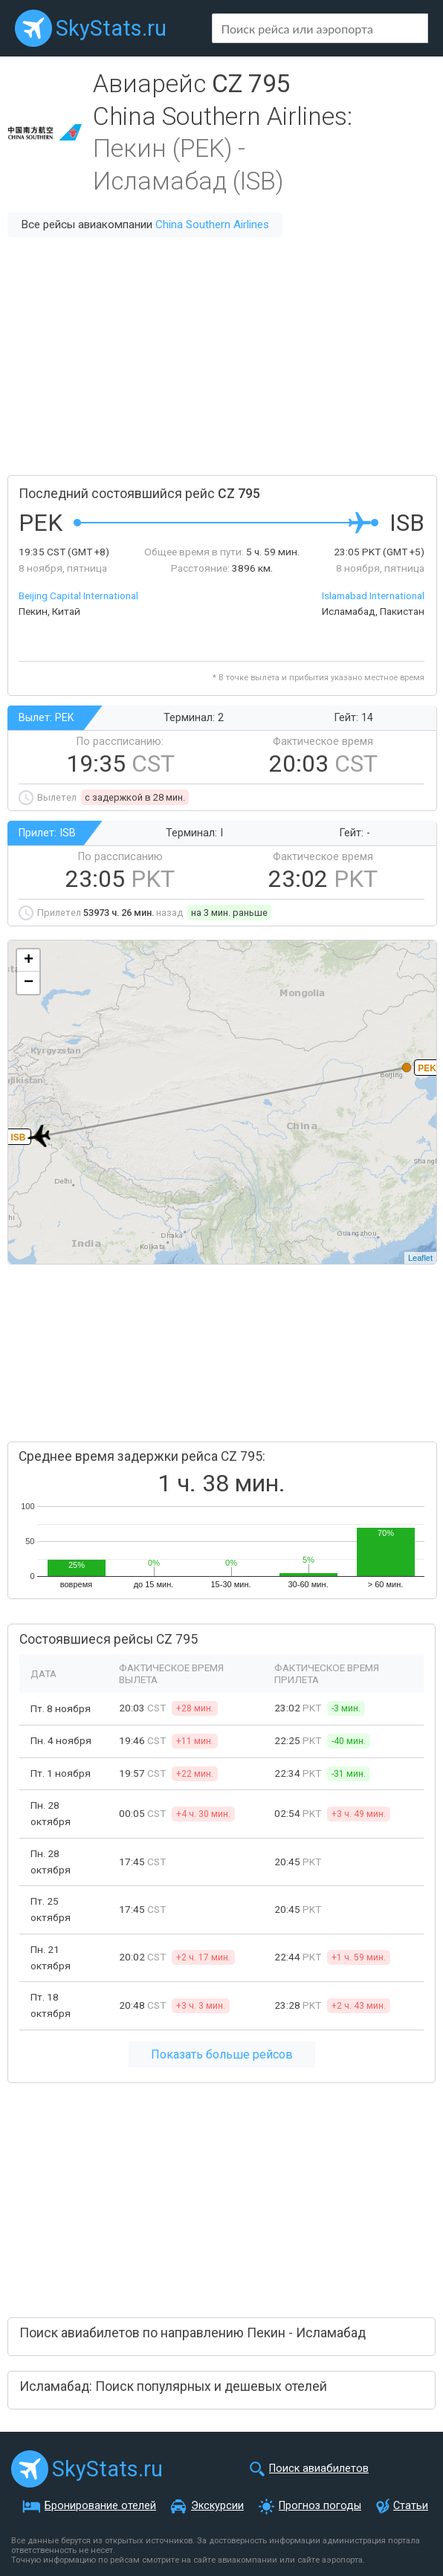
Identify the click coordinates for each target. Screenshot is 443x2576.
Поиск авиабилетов (319, 2468)
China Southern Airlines (212, 224)
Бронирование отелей (100, 2505)
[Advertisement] (221, 356)
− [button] (28, 983)
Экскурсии (217, 2505)
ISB (17, 1137)
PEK (427, 1068)
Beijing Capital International (78, 595)
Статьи (410, 2505)
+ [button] (28, 960)
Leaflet (420, 1257)
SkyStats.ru (111, 28)
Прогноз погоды (320, 2505)
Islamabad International (373, 595)
